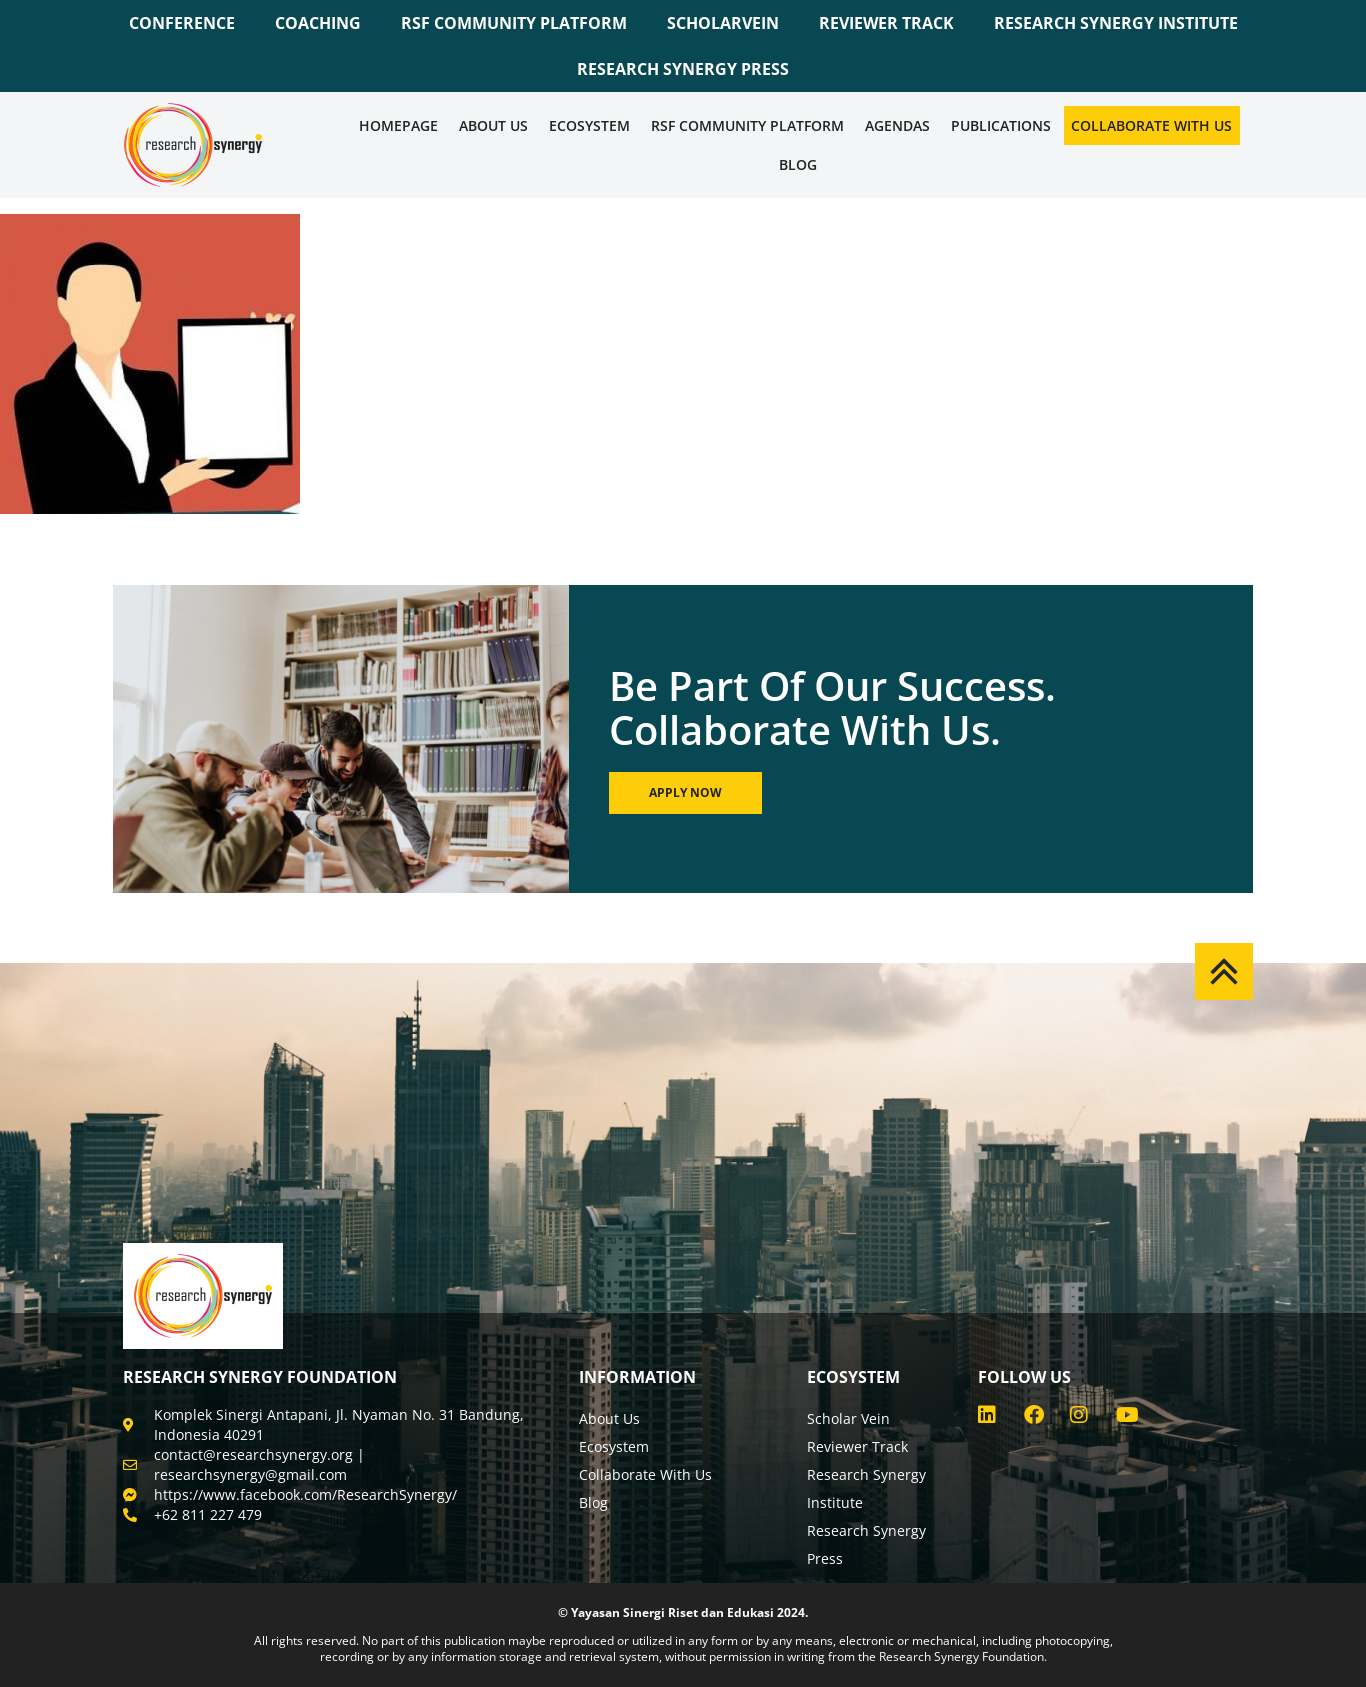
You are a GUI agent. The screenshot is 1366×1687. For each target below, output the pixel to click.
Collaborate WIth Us (1151, 125)
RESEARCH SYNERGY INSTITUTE (1116, 23)
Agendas (897, 125)
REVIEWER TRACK (886, 23)
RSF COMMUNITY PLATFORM (514, 23)
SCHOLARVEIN (723, 23)
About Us (493, 125)
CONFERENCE (182, 23)
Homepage (398, 125)
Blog (798, 164)
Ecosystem (589, 125)
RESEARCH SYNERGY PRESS (683, 69)
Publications (1001, 125)
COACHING (318, 23)
